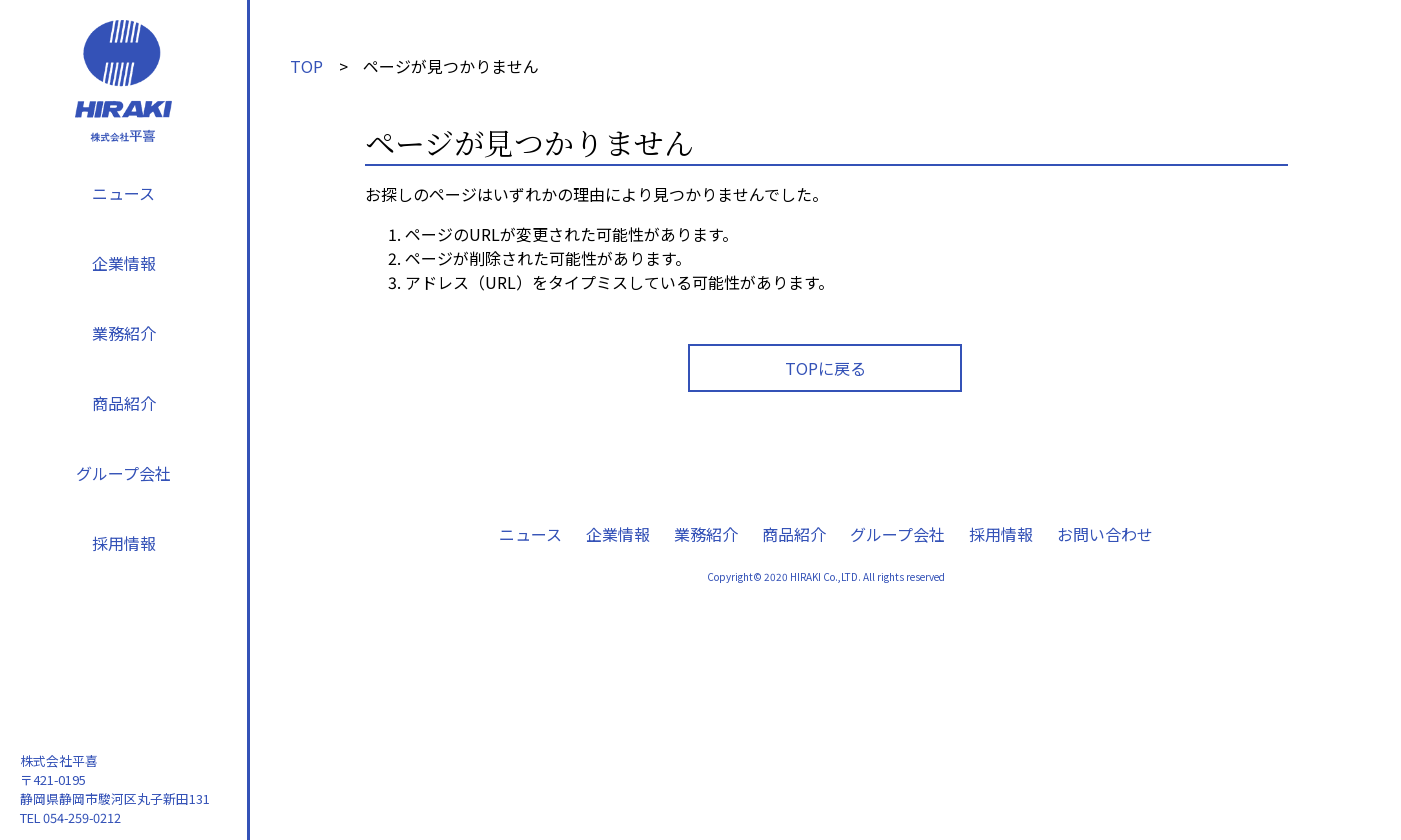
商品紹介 (124, 403)
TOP (306, 66)
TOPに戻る (825, 368)
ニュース (123, 193)
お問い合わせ (1105, 534)
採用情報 (124, 543)
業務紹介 (124, 333)
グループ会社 (123, 473)
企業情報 (124, 263)
